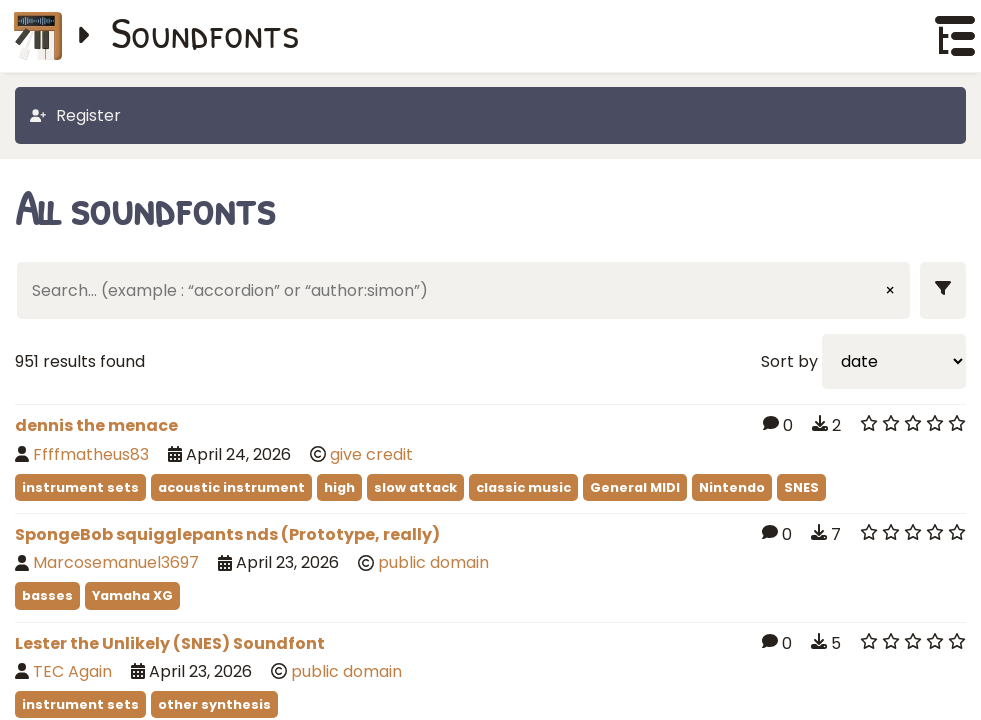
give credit (371, 454)
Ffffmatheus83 (91, 454)
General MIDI (635, 487)
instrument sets (80, 487)
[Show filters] (943, 290)
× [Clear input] (890, 290)
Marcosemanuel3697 (116, 562)
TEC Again (72, 671)
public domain (433, 562)
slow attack (415, 487)
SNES (801, 487)
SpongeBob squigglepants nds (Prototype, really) (227, 534)
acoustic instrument (231, 487)
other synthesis (214, 704)
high (339, 487)
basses (47, 595)
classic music (523, 487)
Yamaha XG (132, 595)
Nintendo (732, 487)
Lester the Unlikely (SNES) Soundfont (170, 643)
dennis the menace (96, 425)
